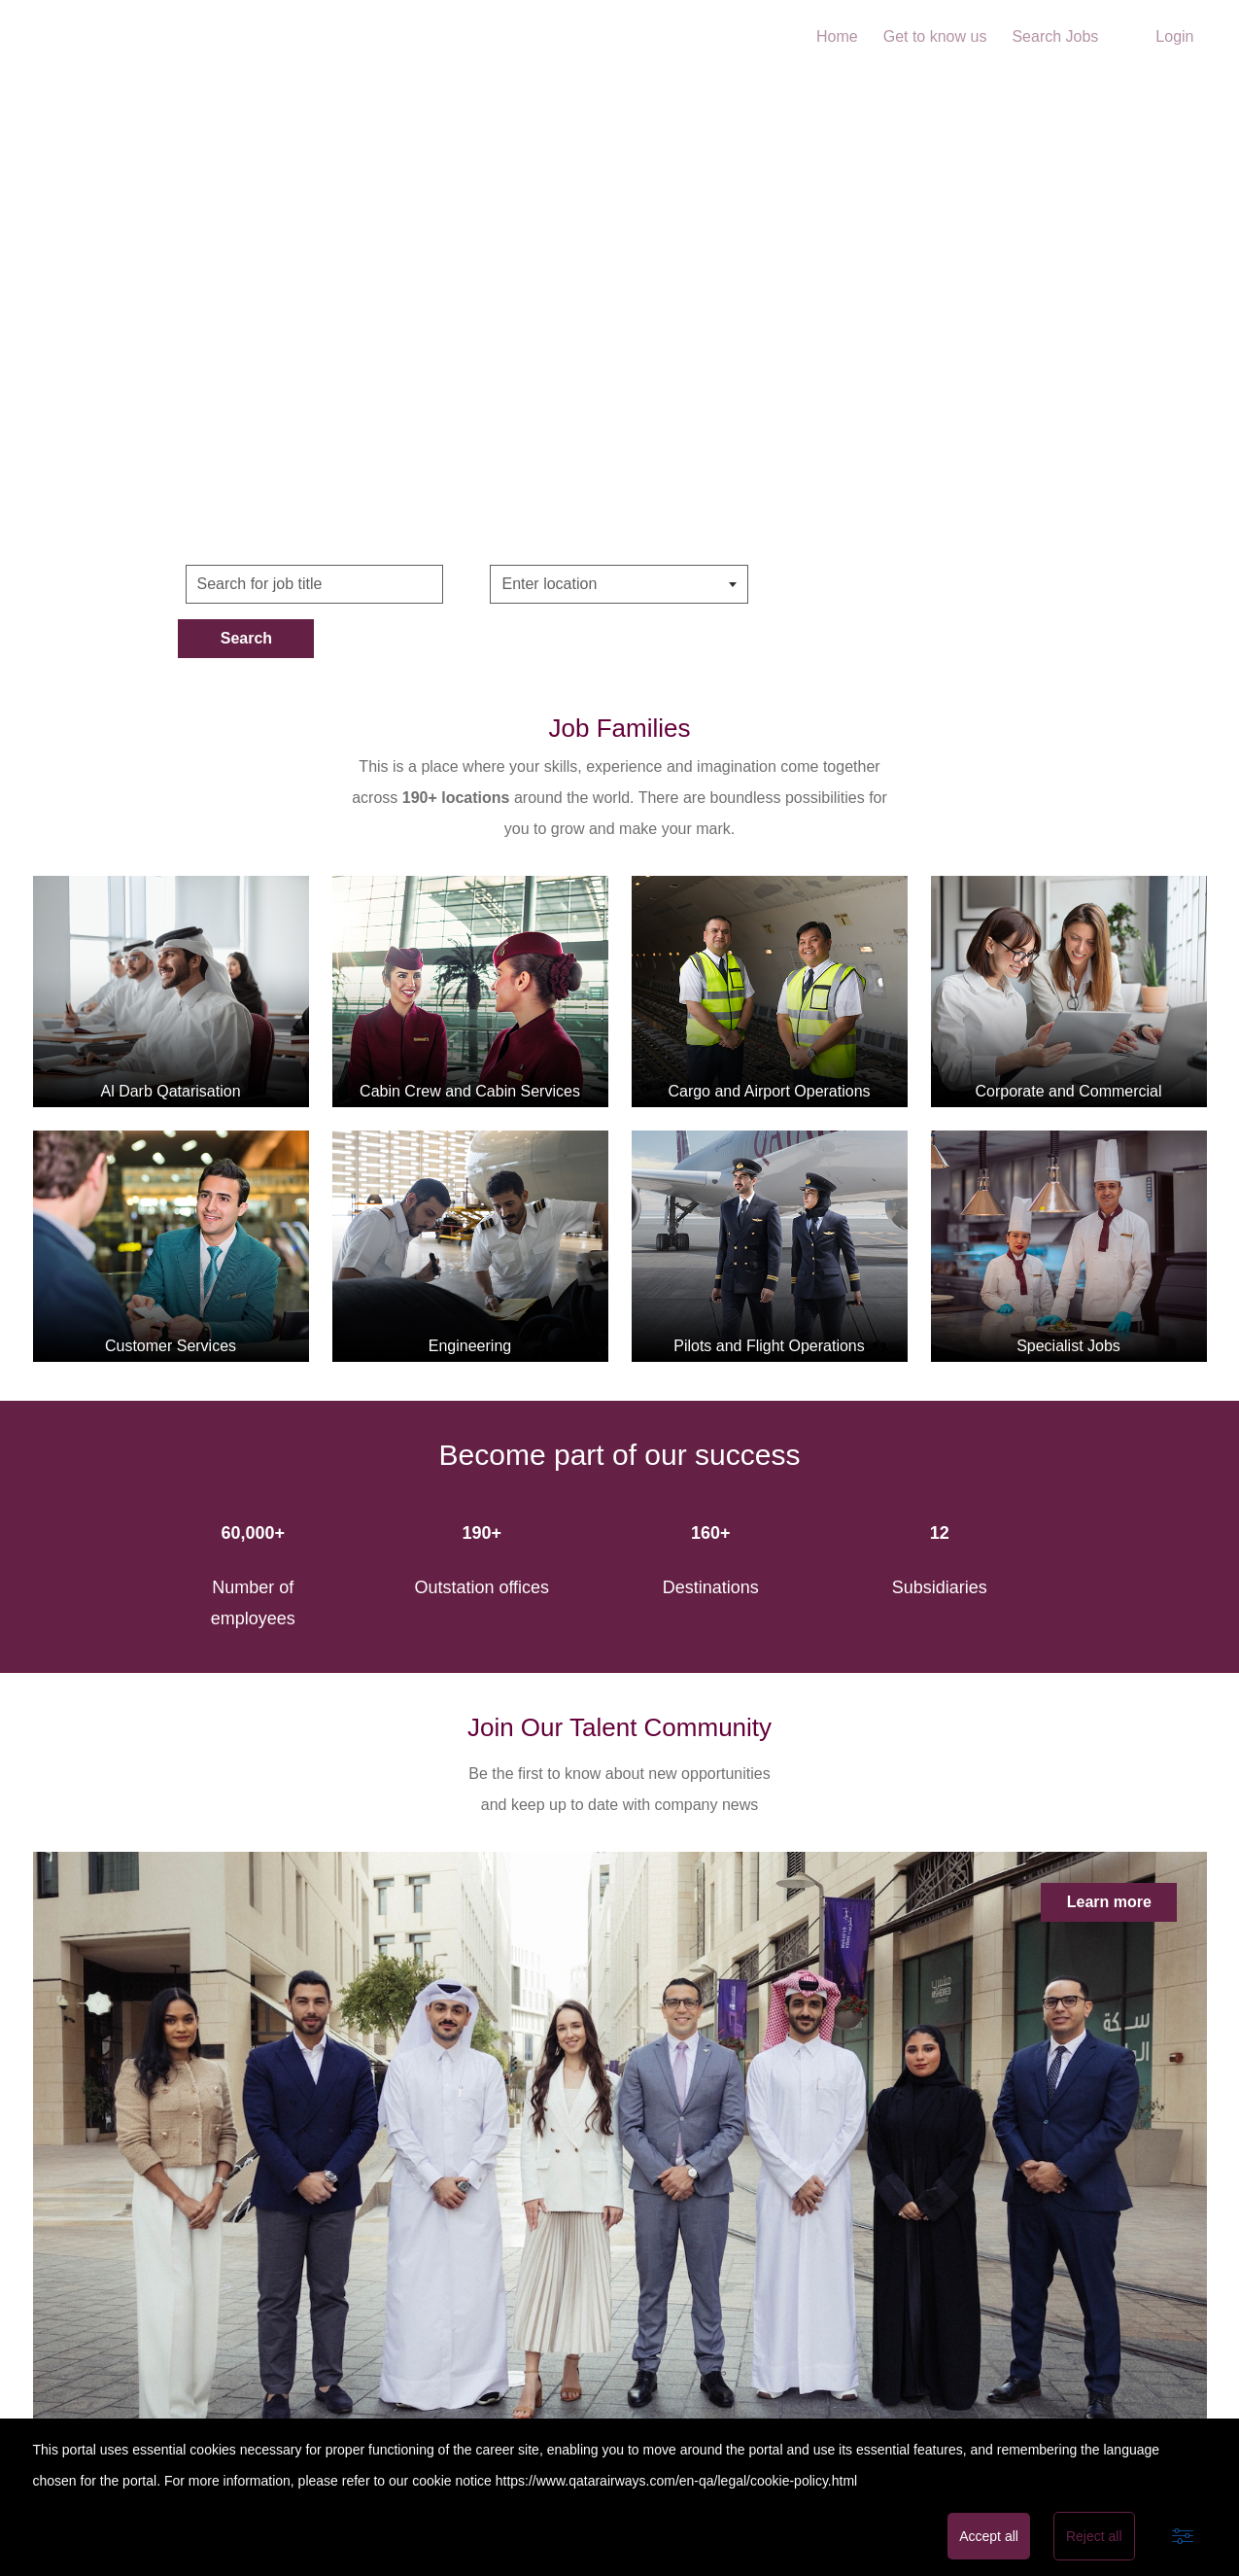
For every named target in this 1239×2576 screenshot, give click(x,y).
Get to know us (935, 36)
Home (837, 36)
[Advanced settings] (1182, 2535)
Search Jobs (1055, 36)
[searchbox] (599, 584)
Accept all (988, 2536)
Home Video (619, 310)
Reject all (1094, 2536)
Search (863, 583)
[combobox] (619, 584)
